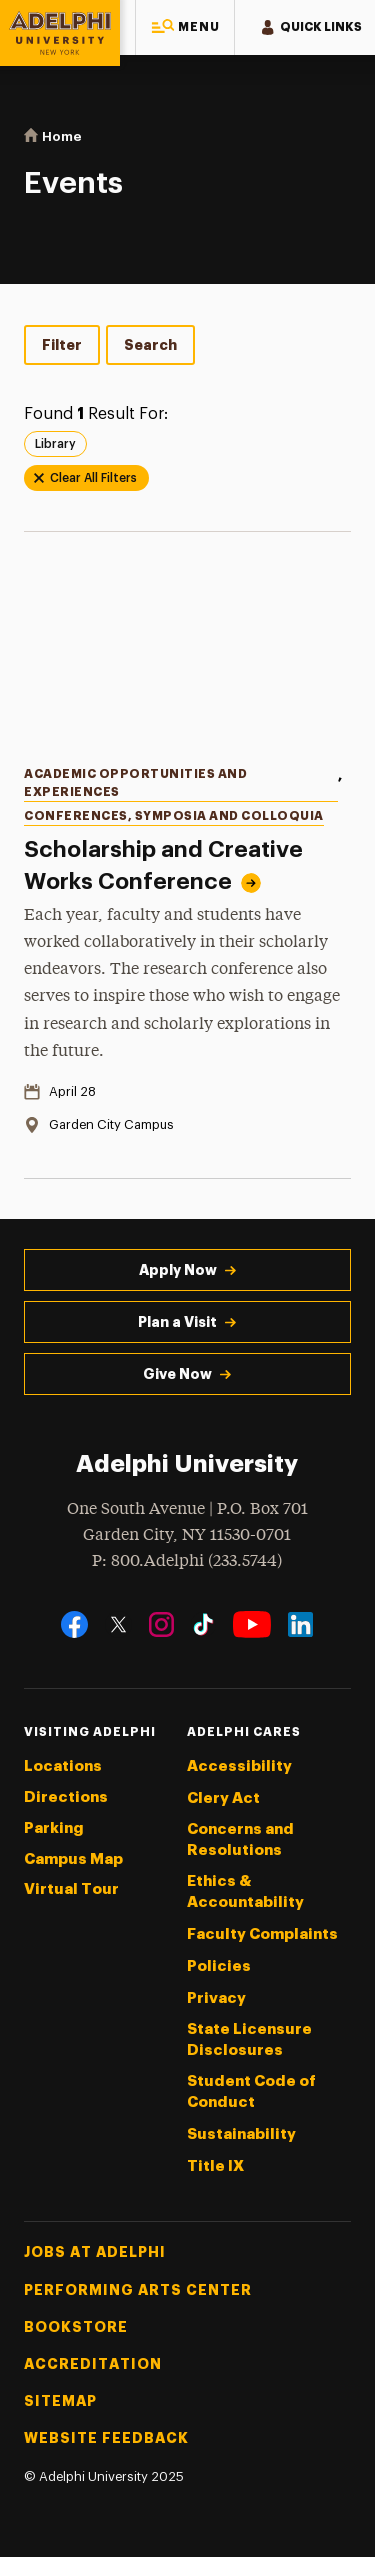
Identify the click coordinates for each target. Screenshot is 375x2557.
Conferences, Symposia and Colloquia (174, 816)
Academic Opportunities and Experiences (135, 782)
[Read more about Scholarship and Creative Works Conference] (187, 654)
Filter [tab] (62, 345)
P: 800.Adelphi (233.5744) (187, 1559)
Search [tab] (150, 345)
